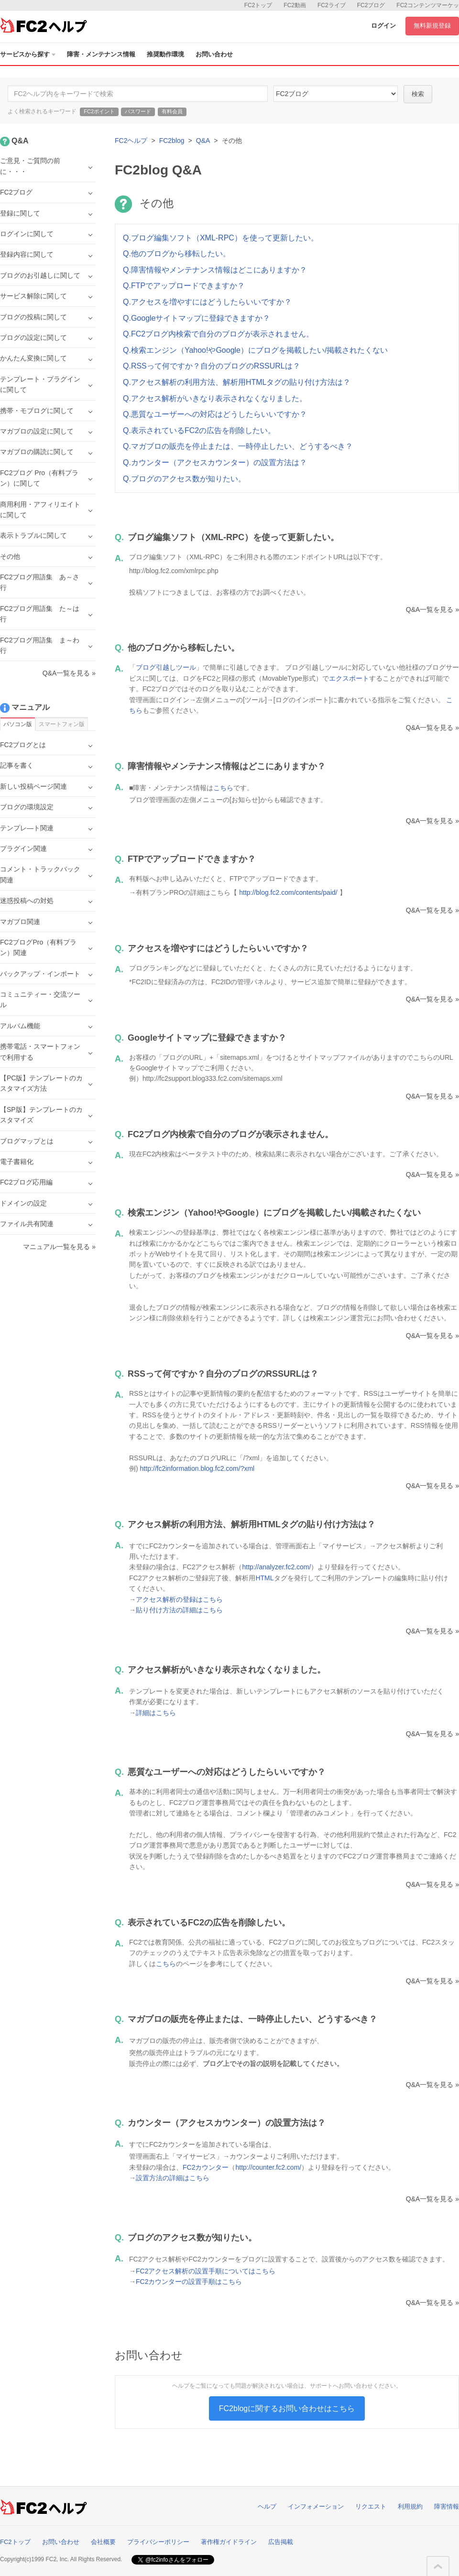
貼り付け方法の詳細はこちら (179, 1610)
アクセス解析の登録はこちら (179, 1599)
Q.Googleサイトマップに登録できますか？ (196, 318)
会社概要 (103, 2541)
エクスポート (349, 678)
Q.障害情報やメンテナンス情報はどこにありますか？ (215, 270)
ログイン (383, 25)
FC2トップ (258, 5)
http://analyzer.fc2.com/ (276, 1567)
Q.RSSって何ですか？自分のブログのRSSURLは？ (211, 366)
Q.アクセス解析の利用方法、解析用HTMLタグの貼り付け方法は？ (236, 382)
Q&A (203, 140)
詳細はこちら (156, 1713)
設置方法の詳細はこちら (172, 2178)
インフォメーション (316, 2506)
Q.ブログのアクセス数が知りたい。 (184, 479)
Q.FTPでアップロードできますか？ (184, 286)
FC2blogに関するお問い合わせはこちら (287, 2408)
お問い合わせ (214, 54)
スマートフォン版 (62, 724)
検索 (418, 94)
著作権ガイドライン (229, 2541)
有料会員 (172, 111)
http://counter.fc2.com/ (268, 2167)
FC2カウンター (206, 2167)
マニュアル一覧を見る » (59, 1246)
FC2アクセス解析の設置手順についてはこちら (205, 2271)
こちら (223, 788)
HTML (264, 1578)
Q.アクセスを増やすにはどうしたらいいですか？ (207, 302)
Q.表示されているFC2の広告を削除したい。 (199, 430)
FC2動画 (295, 5)
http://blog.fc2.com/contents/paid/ (288, 892)
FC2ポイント (99, 111)
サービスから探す (27, 54)
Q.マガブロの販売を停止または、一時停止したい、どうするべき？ (238, 446)
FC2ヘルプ (131, 140)
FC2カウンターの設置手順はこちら (189, 2281)
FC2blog (172, 140)
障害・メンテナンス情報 (101, 54)
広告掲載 (280, 2541)
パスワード (138, 111)
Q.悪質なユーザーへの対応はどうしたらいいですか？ (215, 414)
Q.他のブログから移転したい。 (176, 254)
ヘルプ (267, 2506)
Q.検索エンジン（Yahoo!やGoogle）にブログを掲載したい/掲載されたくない (255, 350)
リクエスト (370, 2506)
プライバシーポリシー (158, 2541)
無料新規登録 (432, 25)
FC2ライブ (331, 5)
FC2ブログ (371, 5)
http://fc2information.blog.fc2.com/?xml (197, 1468)
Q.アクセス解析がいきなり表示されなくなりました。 (215, 398)
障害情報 (446, 2506)
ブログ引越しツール (166, 667)
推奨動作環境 (165, 54)
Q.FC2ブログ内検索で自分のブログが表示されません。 (218, 334)
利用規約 (410, 2506)
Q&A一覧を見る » (432, 609)
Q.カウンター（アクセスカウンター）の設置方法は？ (215, 462)
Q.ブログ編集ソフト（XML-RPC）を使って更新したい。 (220, 238)
